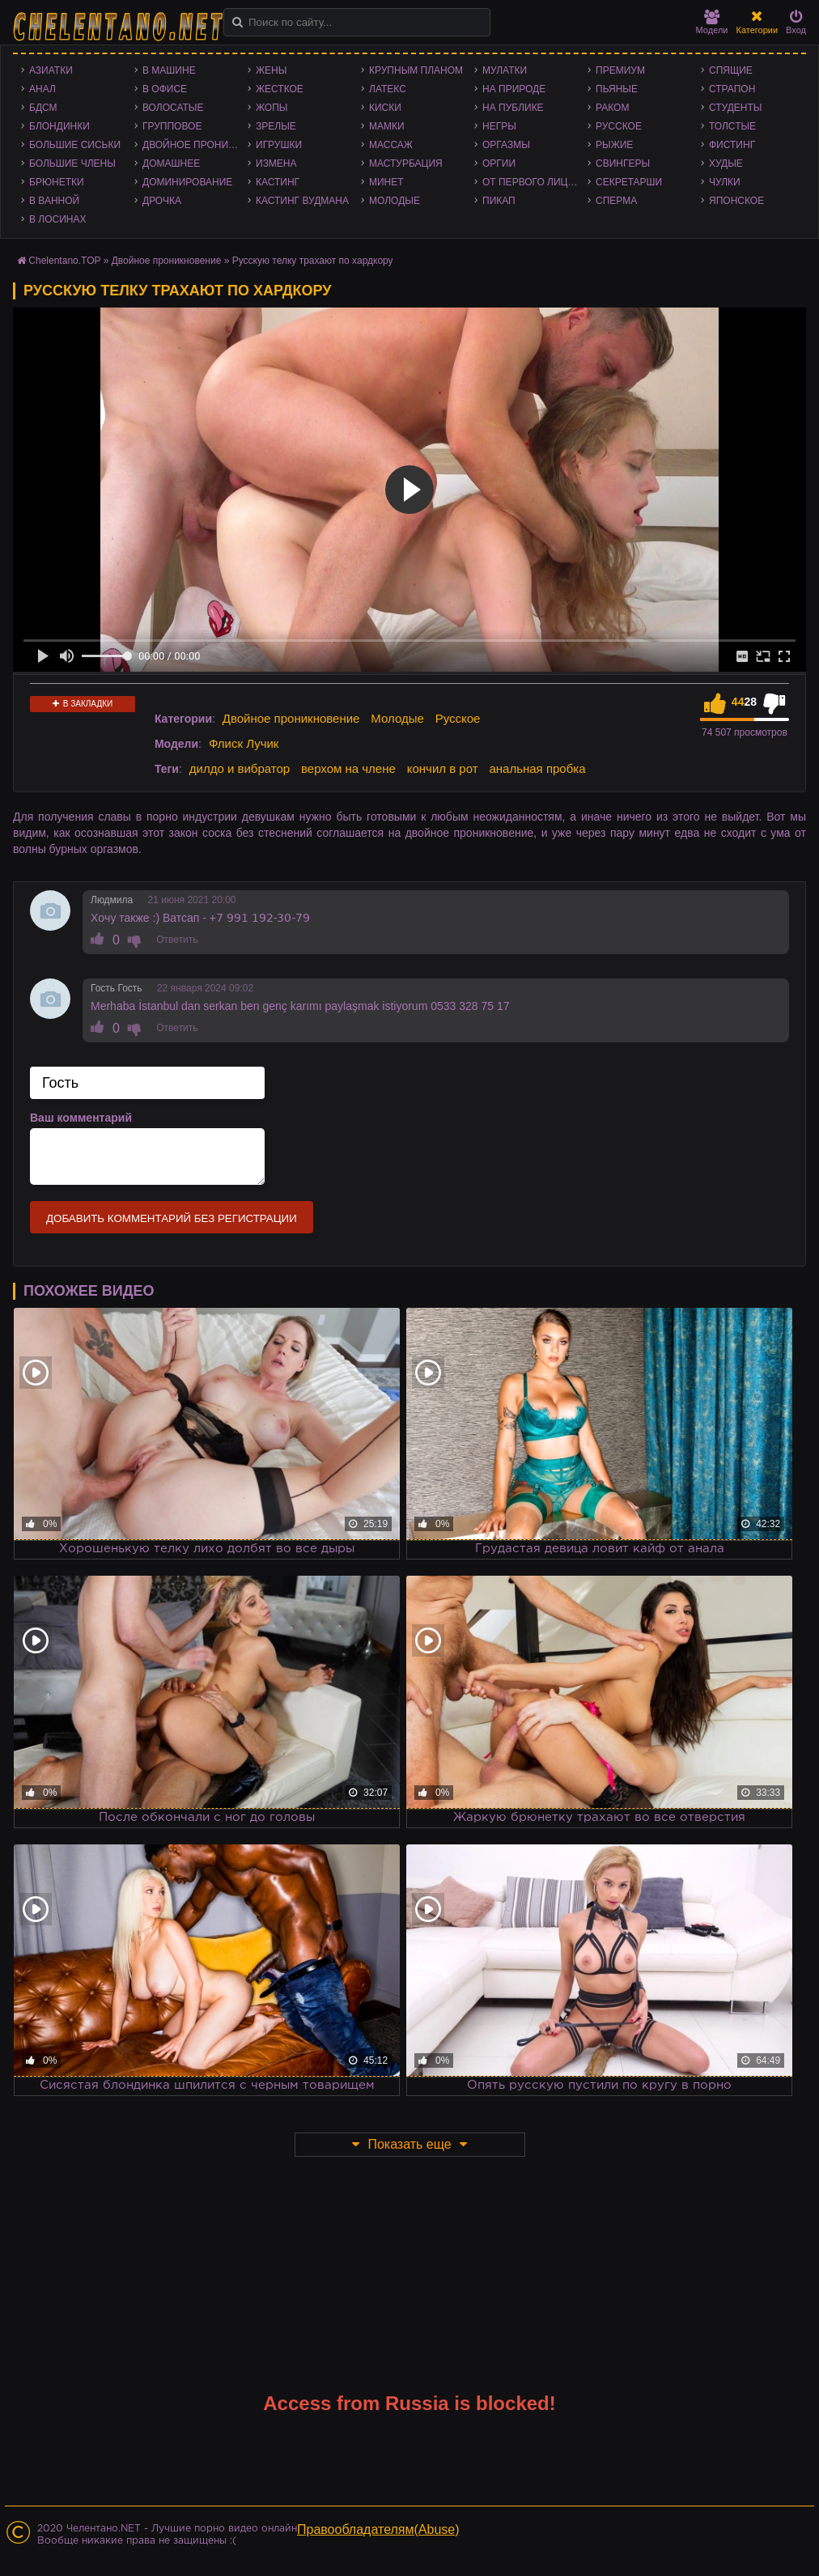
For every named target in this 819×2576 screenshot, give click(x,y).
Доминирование (187, 182)
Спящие (731, 70)
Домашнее (171, 163)
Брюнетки (56, 182)
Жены (271, 70)
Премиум (620, 70)
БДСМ (43, 107)
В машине (169, 70)
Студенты (735, 107)
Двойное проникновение (195, 145)
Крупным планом (416, 70)
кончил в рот (442, 768)
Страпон (732, 89)
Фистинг (732, 145)
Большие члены (72, 163)
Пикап (499, 200)
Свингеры (623, 163)
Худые (726, 163)
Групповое (172, 126)
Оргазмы (506, 145)
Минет (386, 182)
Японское (736, 200)
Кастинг (277, 182)
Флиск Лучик (244, 743)
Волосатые (172, 107)
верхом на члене (348, 768)
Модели (712, 22)
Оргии (499, 163)
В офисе (164, 89)
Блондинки (59, 126)
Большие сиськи (75, 145)
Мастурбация (406, 163)
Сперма (616, 200)
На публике (513, 107)
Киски (385, 107)
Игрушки (279, 145)
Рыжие (614, 145)
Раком (612, 107)
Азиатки (51, 70)
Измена (276, 163)
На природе (513, 89)
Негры (499, 126)
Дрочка (161, 200)
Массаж (391, 145)
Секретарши (629, 182)
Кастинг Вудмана (302, 200)
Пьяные (617, 89)
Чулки (724, 182)
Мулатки (504, 70)
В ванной (54, 200)
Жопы (271, 107)
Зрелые (276, 126)
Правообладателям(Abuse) (378, 2529)
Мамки (387, 126)
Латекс (387, 89)
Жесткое (279, 89)
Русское (619, 126)
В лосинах (58, 219)
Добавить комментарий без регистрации (171, 1218)
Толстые (732, 126)
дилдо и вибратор (239, 768)
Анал (42, 89)
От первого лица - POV (535, 182)
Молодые (394, 200)
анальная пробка (537, 768)
